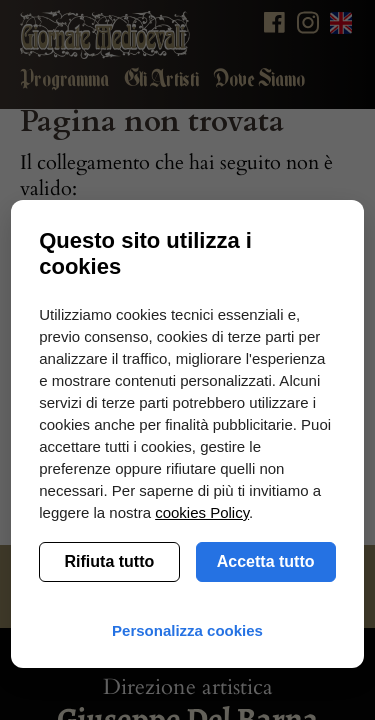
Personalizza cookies (187, 630)
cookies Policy (202, 512)
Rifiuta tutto (110, 561)
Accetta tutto (266, 561)
